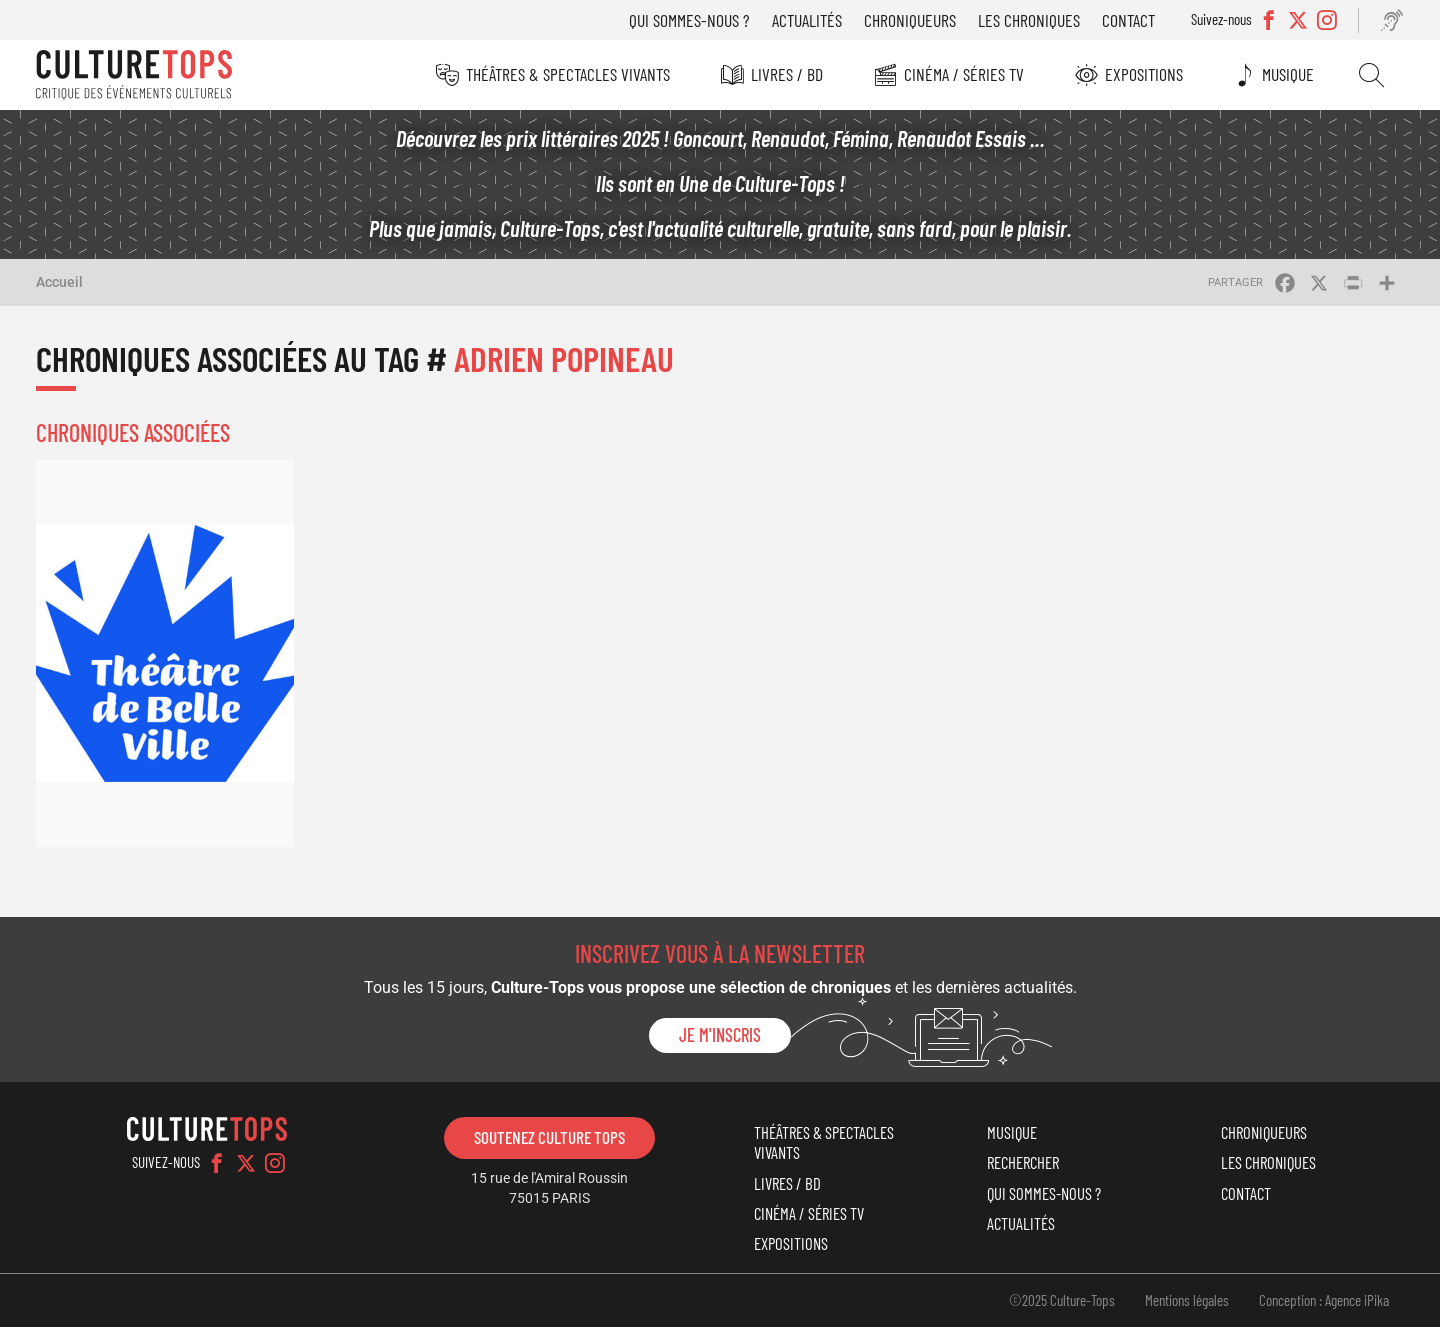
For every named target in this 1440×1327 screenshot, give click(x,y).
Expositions (1144, 74)
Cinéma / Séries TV (964, 74)
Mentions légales (1187, 1300)
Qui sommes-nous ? (689, 20)
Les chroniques (1029, 20)
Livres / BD (787, 74)
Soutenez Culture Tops (549, 1137)
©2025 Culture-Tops (1062, 1300)
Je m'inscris (720, 1035)
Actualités (807, 20)
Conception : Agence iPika (1324, 1300)
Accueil (59, 282)
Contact (1128, 20)
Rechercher (1371, 75)
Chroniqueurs (910, 20)
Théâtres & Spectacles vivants (568, 74)
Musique (1288, 74)
